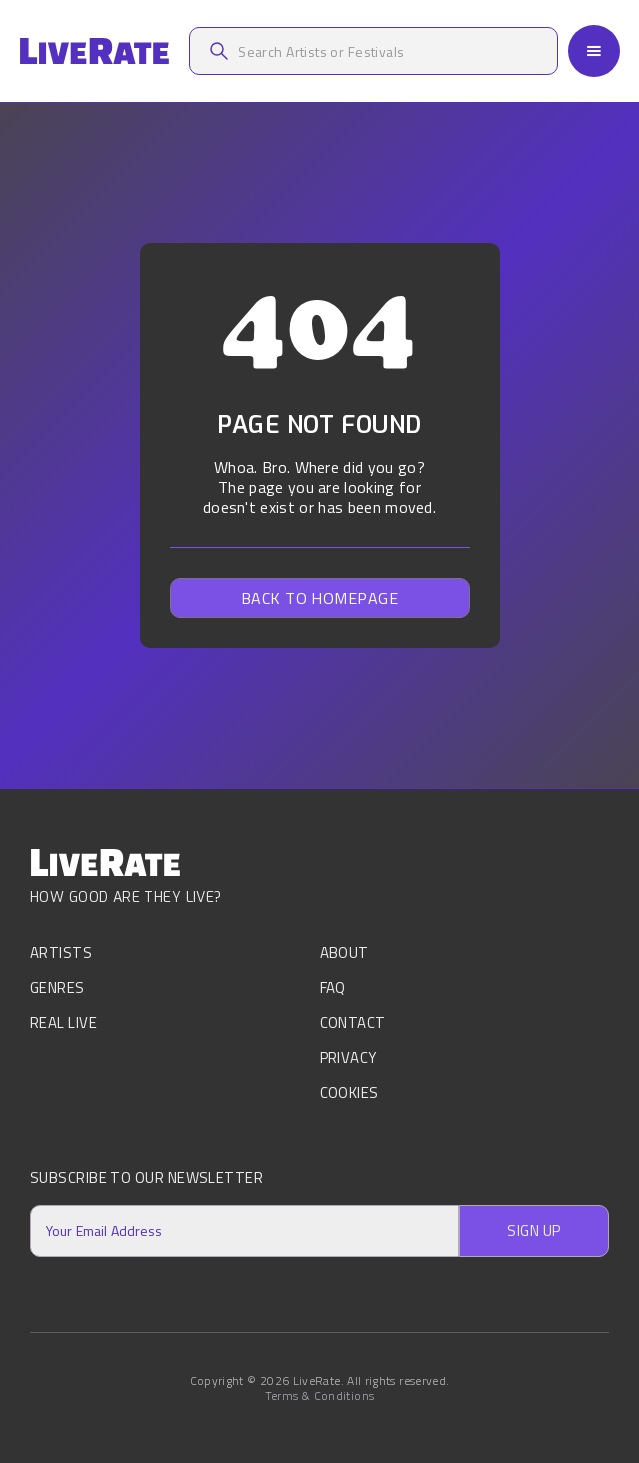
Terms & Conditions (319, 1396)
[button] (594, 51)
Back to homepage (320, 598)
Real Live (63, 1022)
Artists (61, 954)
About (344, 954)
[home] (94, 51)
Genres (57, 987)
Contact (353, 1022)
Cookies (349, 1092)
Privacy (348, 1057)
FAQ (333, 987)
